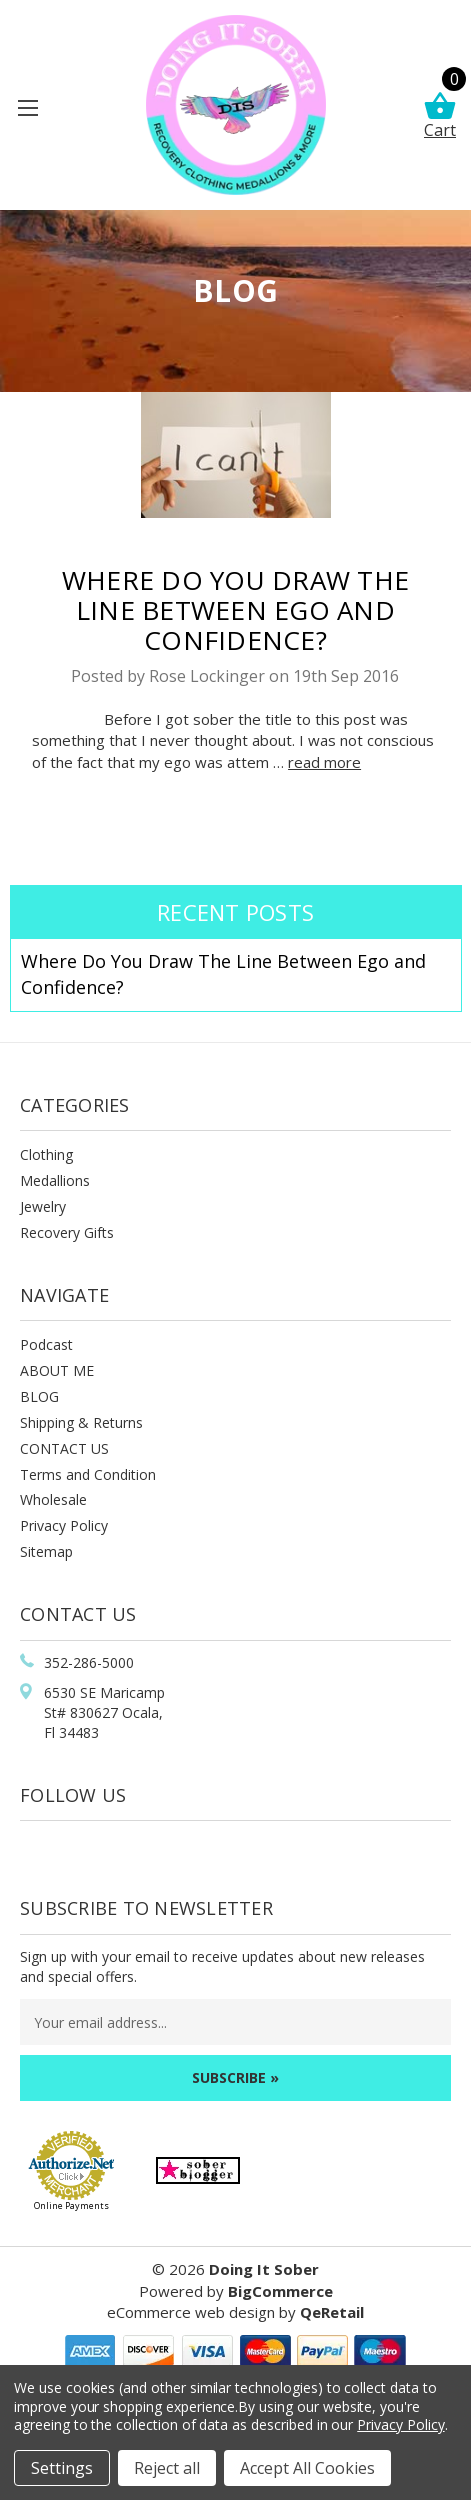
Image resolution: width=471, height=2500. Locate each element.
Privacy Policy (64, 1525)
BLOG (39, 1396)
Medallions (55, 1180)
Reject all (167, 2468)
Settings (62, 2468)
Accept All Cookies (307, 2468)
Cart (440, 116)
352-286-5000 (89, 1662)
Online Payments (71, 2205)
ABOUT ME (57, 1370)
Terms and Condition (88, 1474)
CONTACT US (64, 1448)
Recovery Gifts (67, 1232)
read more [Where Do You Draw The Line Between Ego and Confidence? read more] (324, 762)
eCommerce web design (191, 2312)
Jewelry (43, 1206)
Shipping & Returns (81, 1422)
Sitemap (46, 1551)
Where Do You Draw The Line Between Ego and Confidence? (235, 609)
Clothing (46, 1154)
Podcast (46, 1344)
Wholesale (53, 1499)
